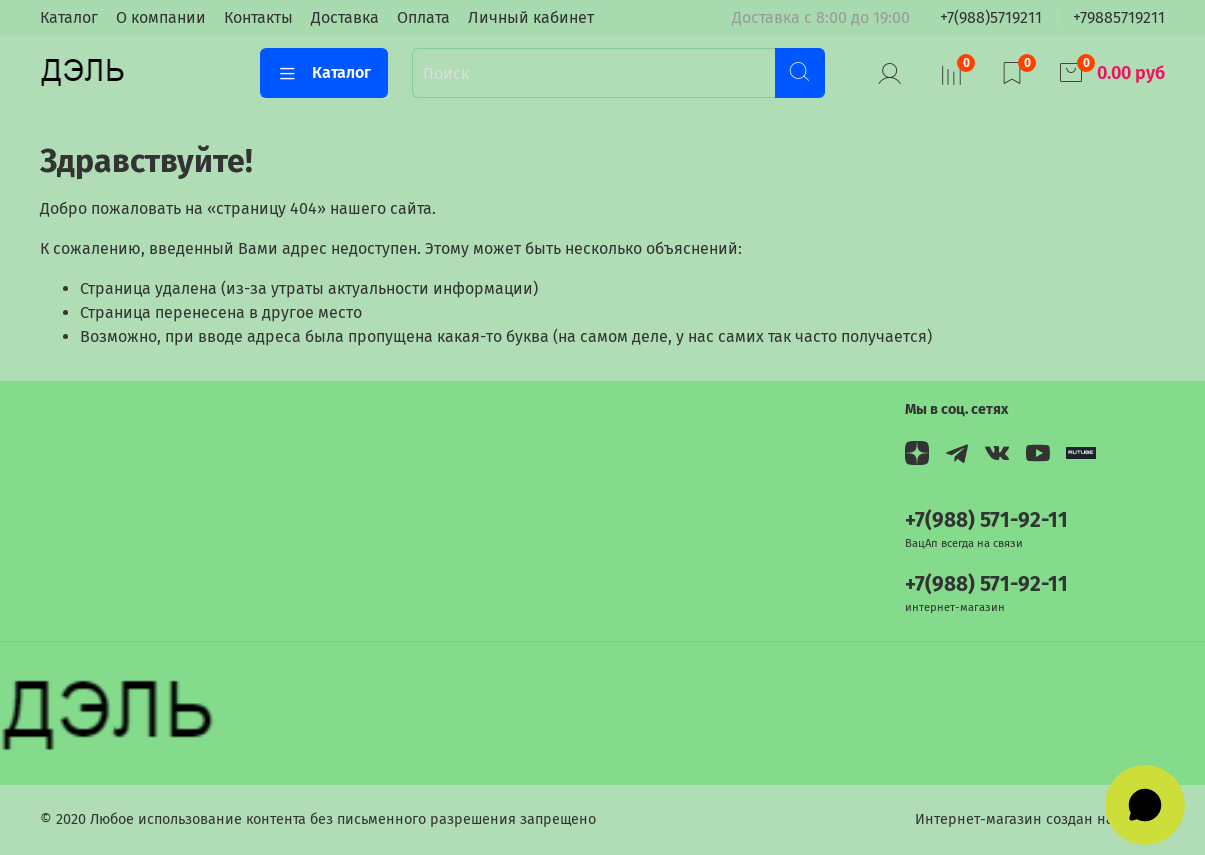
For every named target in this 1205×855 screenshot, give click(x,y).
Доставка (345, 17)
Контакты (258, 17)
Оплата (423, 17)
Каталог (69, 17)
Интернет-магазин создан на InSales (1040, 819)
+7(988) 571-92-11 (986, 520)
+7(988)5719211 (991, 17)
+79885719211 (1119, 17)
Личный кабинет (531, 17)
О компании (161, 17)
